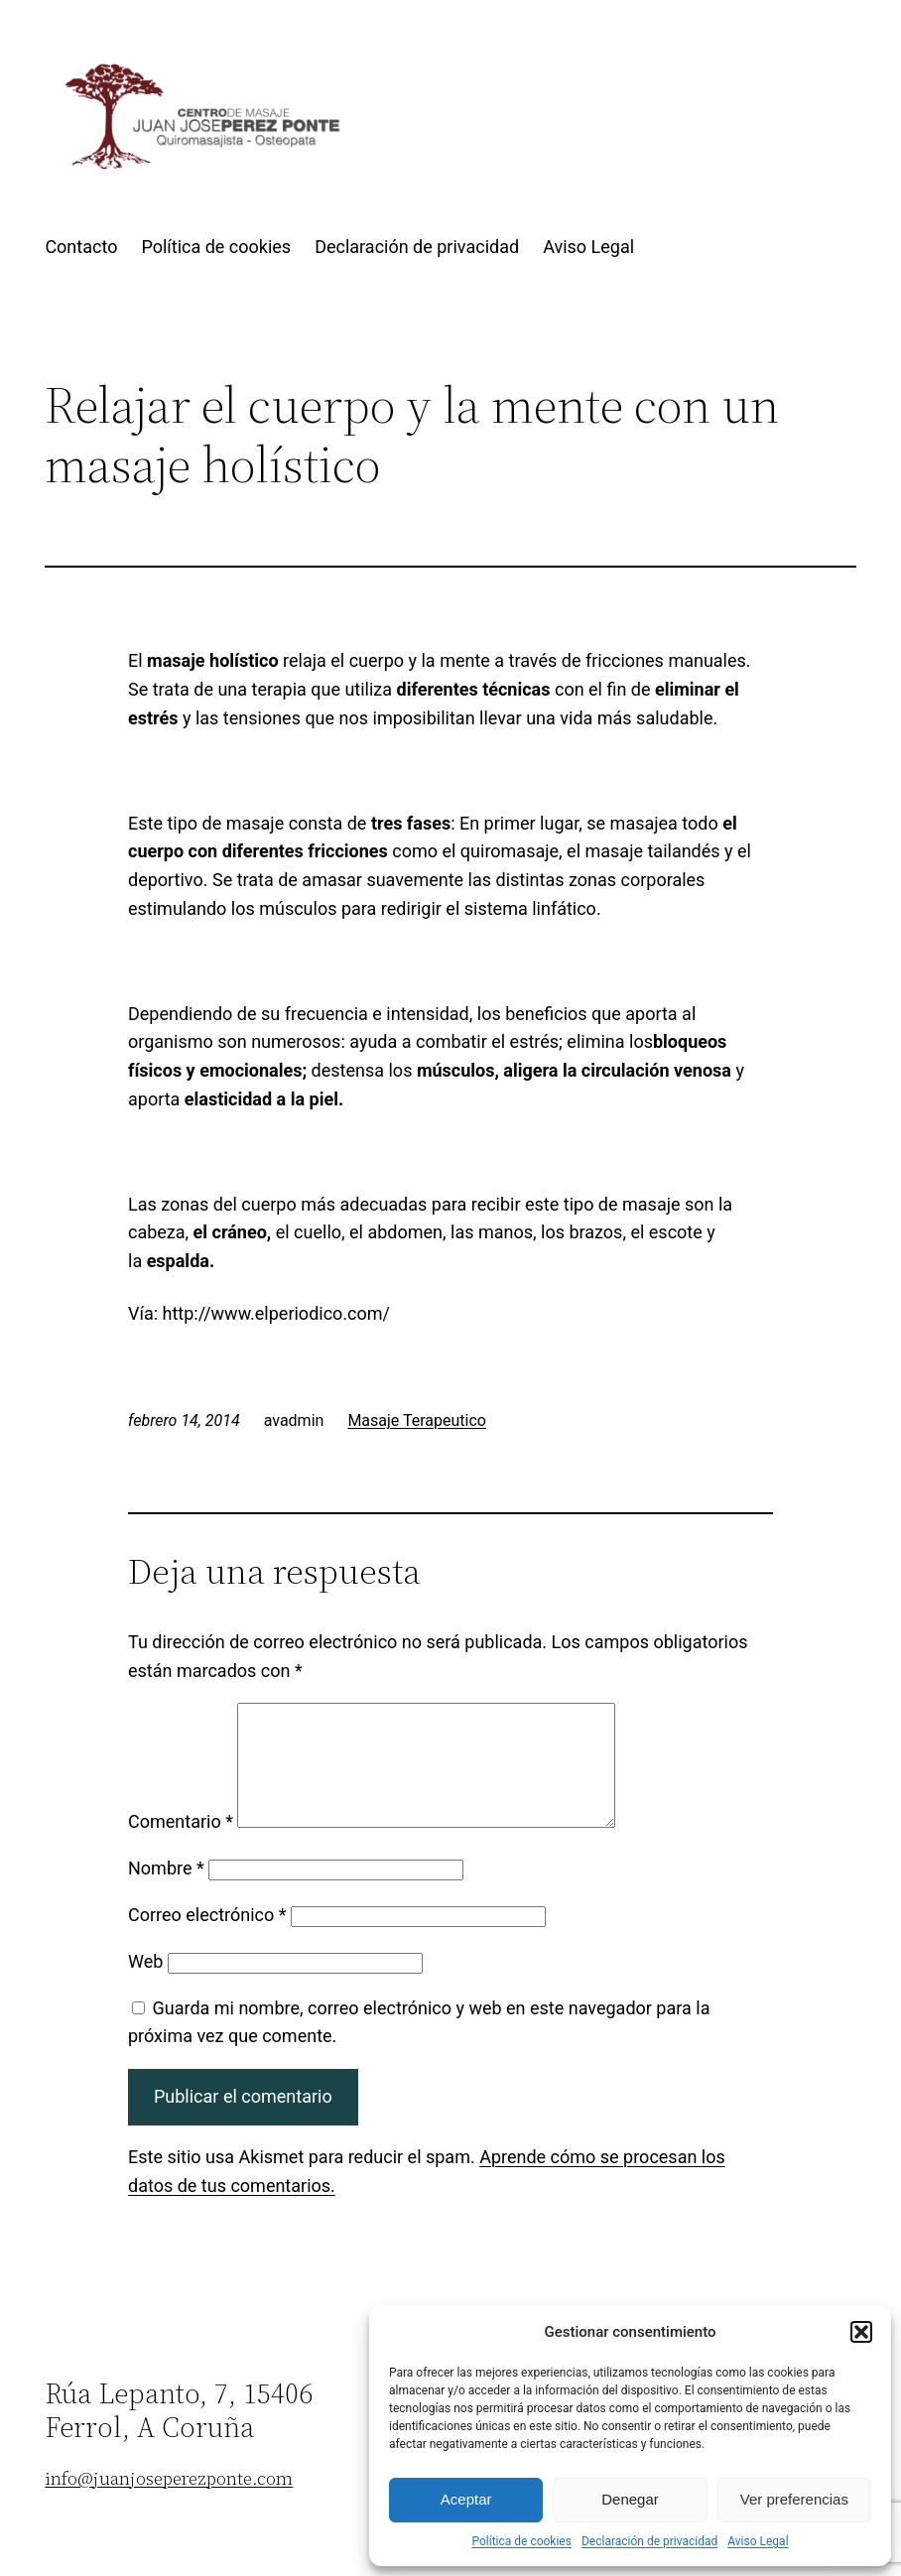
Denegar (630, 2499)
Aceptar (466, 2499)
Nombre (166, 1891)
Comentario (180, 1845)
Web (145, 1985)
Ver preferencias (794, 2499)
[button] (861, 2332)
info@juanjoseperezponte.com (169, 2502)
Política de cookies (521, 2541)
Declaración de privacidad (649, 2541)
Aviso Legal (757, 2541)
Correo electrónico (207, 1938)
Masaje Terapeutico (416, 1420)
